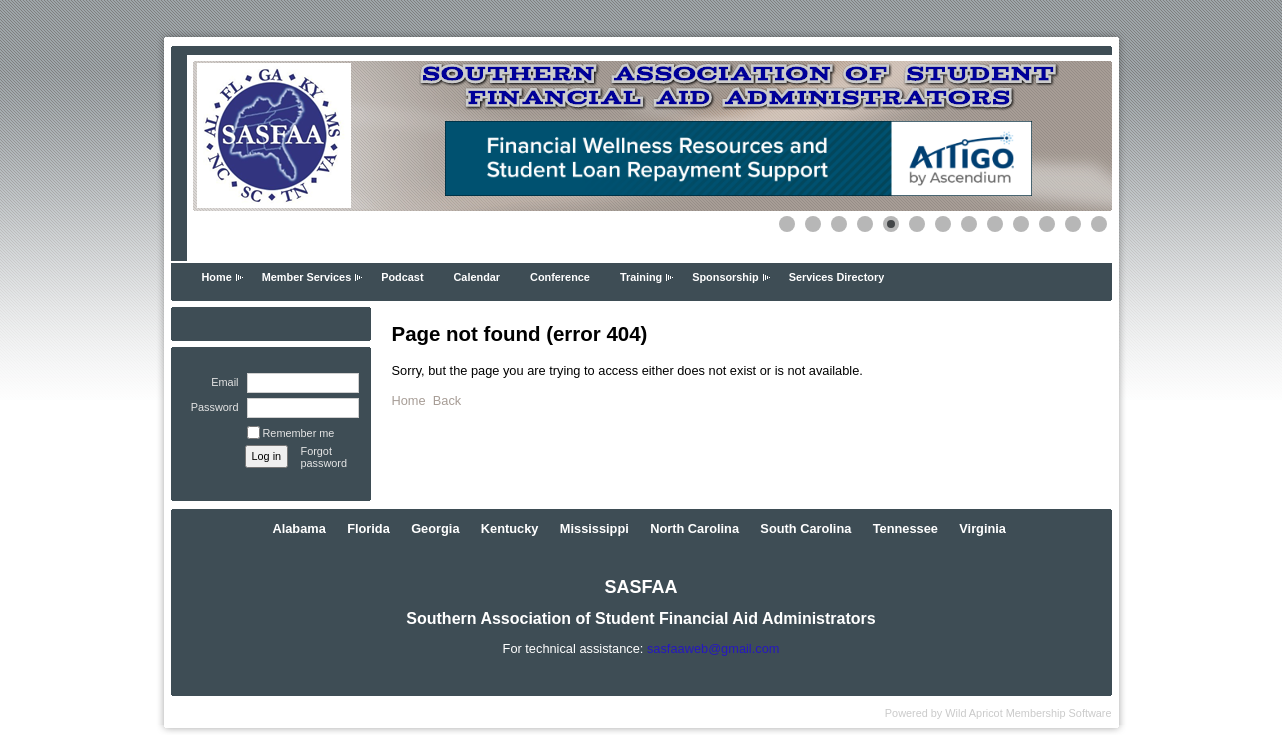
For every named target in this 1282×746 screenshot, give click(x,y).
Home (217, 277)
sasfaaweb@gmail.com (713, 648)
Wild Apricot (973, 713)
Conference (560, 277)
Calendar (477, 277)
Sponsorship (725, 277)
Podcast (402, 277)
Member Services (306, 277)
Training (641, 277)
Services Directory (837, 277)
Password (210, 407)
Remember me (299, 433)
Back (447, 400)
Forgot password (324, 457)
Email (221, 382)
